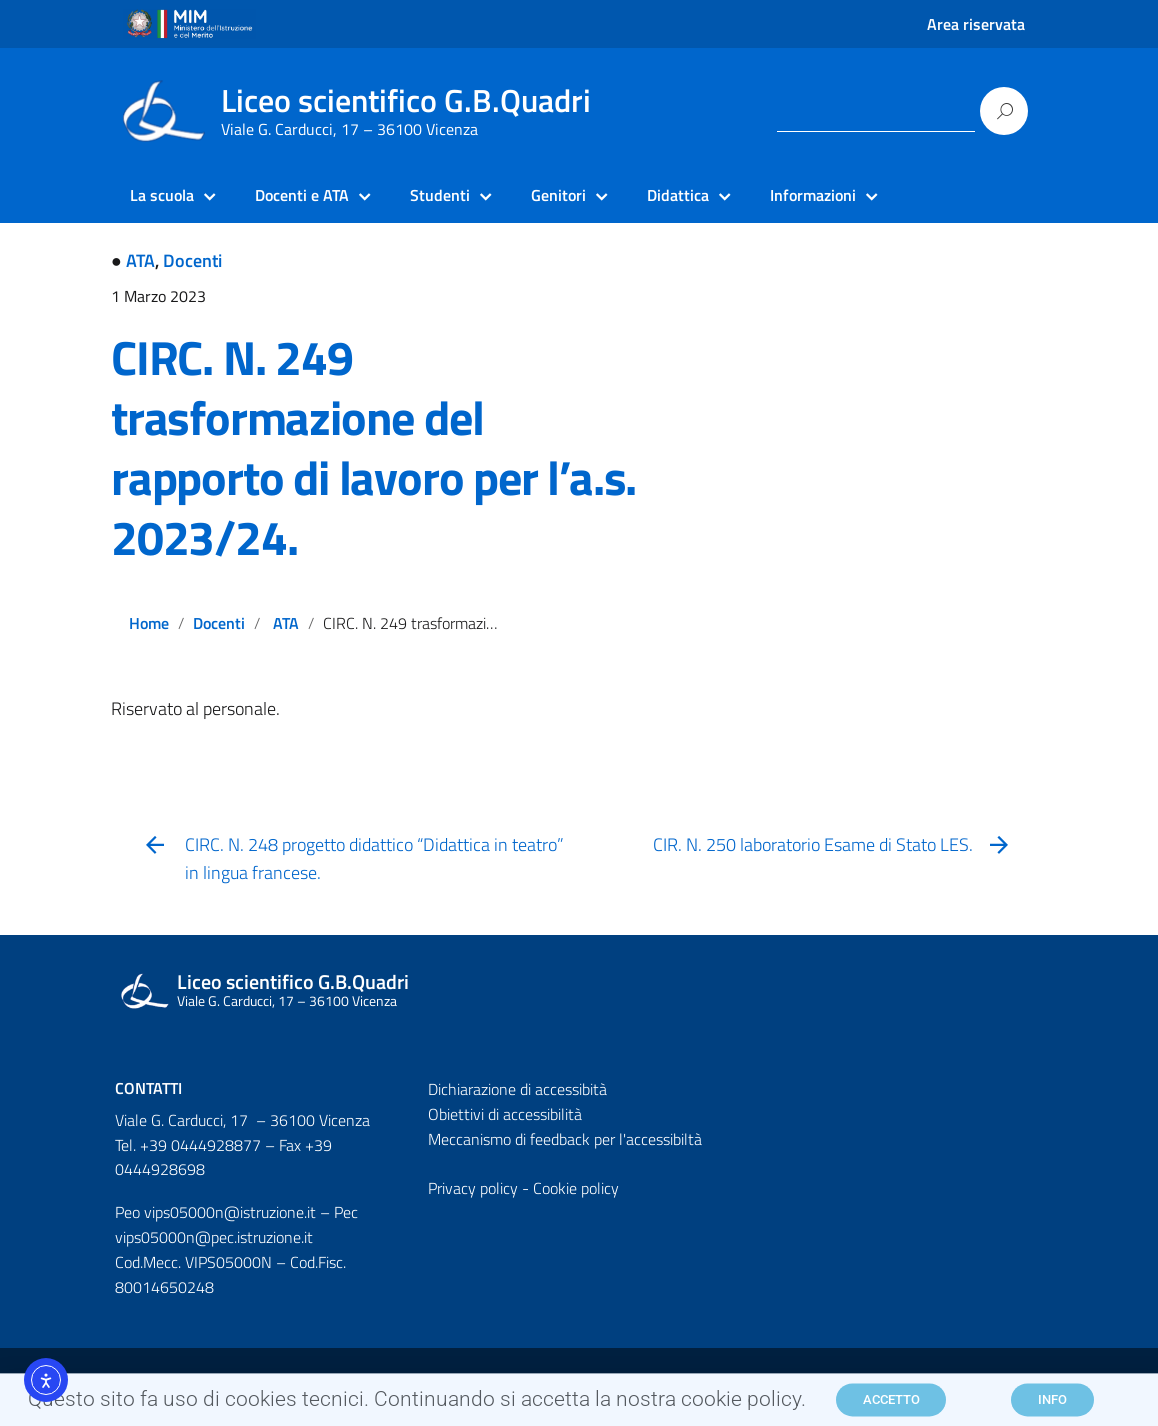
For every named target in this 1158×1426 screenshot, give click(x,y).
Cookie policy (576, 1188)
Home (149, 623)
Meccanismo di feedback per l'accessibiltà (565, 1139)
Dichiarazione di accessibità (517, 1089)
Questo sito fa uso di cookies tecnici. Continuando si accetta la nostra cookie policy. (417, 1404)
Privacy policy (473, 1188)
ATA (140, 260)
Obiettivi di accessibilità (505, 1114)
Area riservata (976, 24)
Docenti (192, 260)
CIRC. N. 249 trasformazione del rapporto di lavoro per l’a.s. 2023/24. (373, 447)
